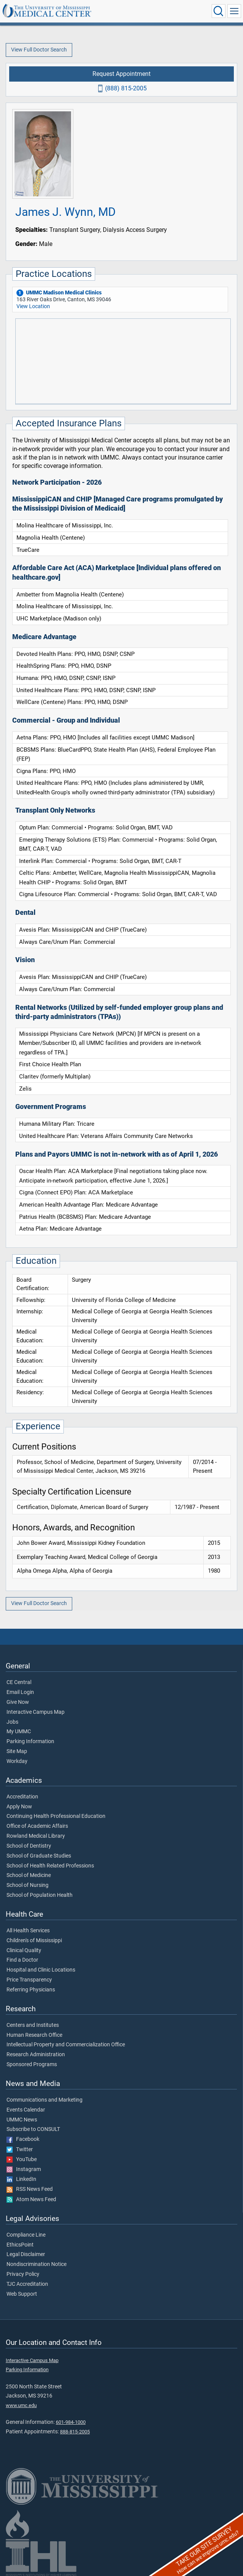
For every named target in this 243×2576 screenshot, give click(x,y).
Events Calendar (25, 2110)
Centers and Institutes (32, 2025)
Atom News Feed (31, 2200)
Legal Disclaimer (25, 2254)
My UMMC (18, 1732)
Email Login (20, 1692)
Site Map (16, 1751)
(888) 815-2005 (126, 88)
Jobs (12, 1722)
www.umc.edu (21, 2405)
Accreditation (22, 1797)
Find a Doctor (22, 1960)
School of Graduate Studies (38, 1856)
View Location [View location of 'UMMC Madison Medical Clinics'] (33, 306)
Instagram (23, 2169)
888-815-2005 (75, 2432)
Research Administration (35, 2055)
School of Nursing (27, 1885)
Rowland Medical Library (35, 1836)
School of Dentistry (28, 1846)
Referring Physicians (30, 1990)
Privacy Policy (22, 2274)
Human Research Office (34, 2035)
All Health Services (28, 1931)
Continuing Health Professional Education (55, 1816)
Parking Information (30, 1742)
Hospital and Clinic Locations (40, 1970)
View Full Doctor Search (39, 50)
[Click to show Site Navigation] (234, 11)
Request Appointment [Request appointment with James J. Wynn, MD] (121, 73)
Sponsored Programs (31, 2065)
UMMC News (21, 2120)
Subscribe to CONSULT (33, 2129)
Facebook (22, 2139)
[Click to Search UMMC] (218, 11)
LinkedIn (21, 2179)
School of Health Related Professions (50, 1866)
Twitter (19, 2150)
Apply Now (19, 1807)
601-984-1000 (71, 2422)
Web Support (21, 2294)
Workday (17, 1761)
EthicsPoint (20, 2245)
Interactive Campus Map (35, 1712)
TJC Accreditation (27, 2284)
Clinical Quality (23, 1951)
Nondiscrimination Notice (36, 2264)
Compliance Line (25, 2235)
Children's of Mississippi (34, 1941)
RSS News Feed (29, 2189)
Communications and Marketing (44, 2100)
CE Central (18, 1682)
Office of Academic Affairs (37, 1826)
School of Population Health (39, 1895)
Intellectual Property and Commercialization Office (65, 2045)
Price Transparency (29, 1980)
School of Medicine (28, 1875)
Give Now (17, 1702)
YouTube (21, 2160)
